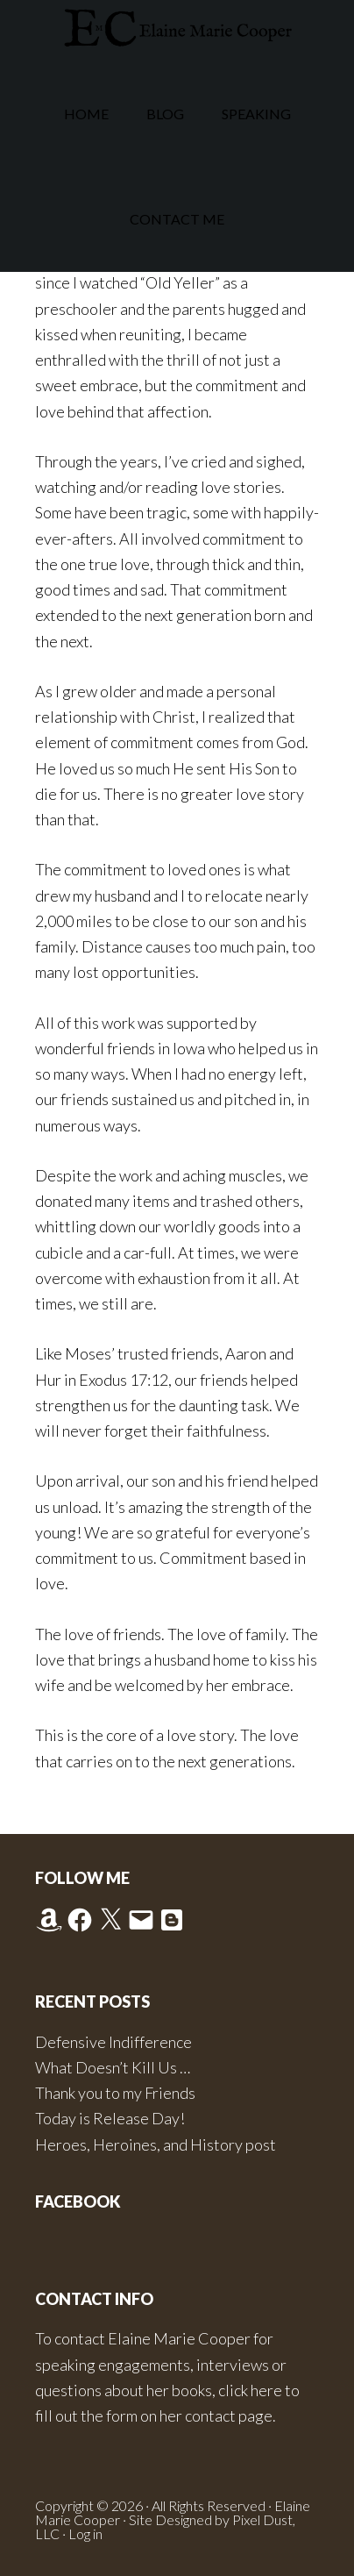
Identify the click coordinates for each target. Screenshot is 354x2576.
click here (250, 2390)
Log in (85, 2533)
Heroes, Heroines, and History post (155, 2144)
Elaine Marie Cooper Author (177, 30)
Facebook (78, 2201)
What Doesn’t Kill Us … (112, 2067)
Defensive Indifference (113, 2042)
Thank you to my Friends (115, 2092)
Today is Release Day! (110, 2118)
